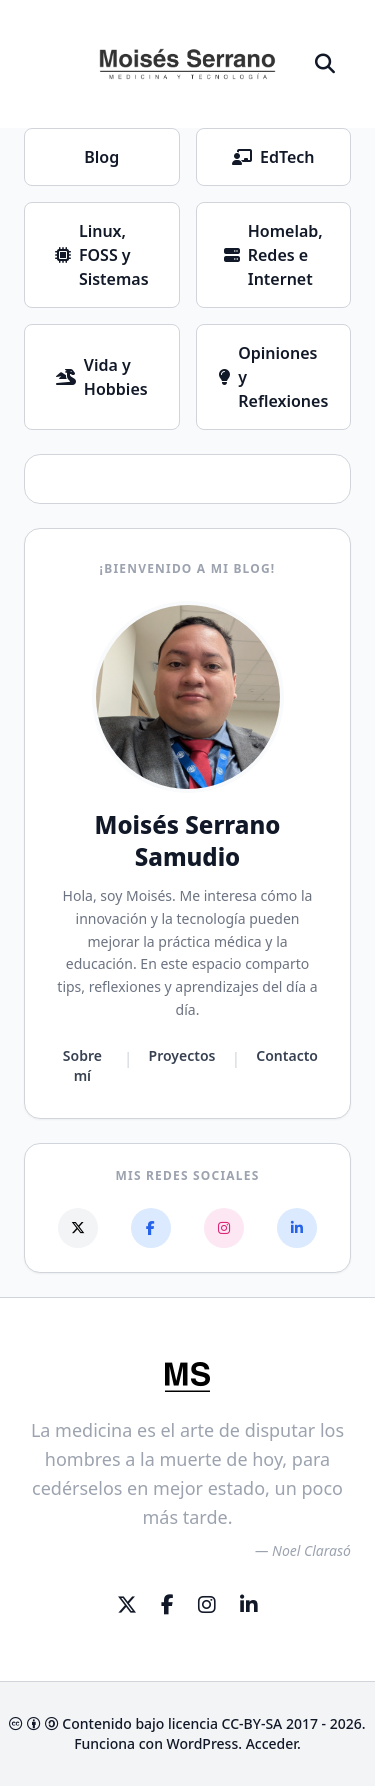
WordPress (203, 1743)
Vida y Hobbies (102, 377)
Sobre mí (82, 1065)
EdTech (273, 157)
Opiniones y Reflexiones (273, 377)
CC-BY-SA (252, 1723)
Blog (101, 157)
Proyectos (182, 1055)
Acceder (271, 1743)
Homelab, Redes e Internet (273, 255)
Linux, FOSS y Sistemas (102, 255)
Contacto (287, 1055)
